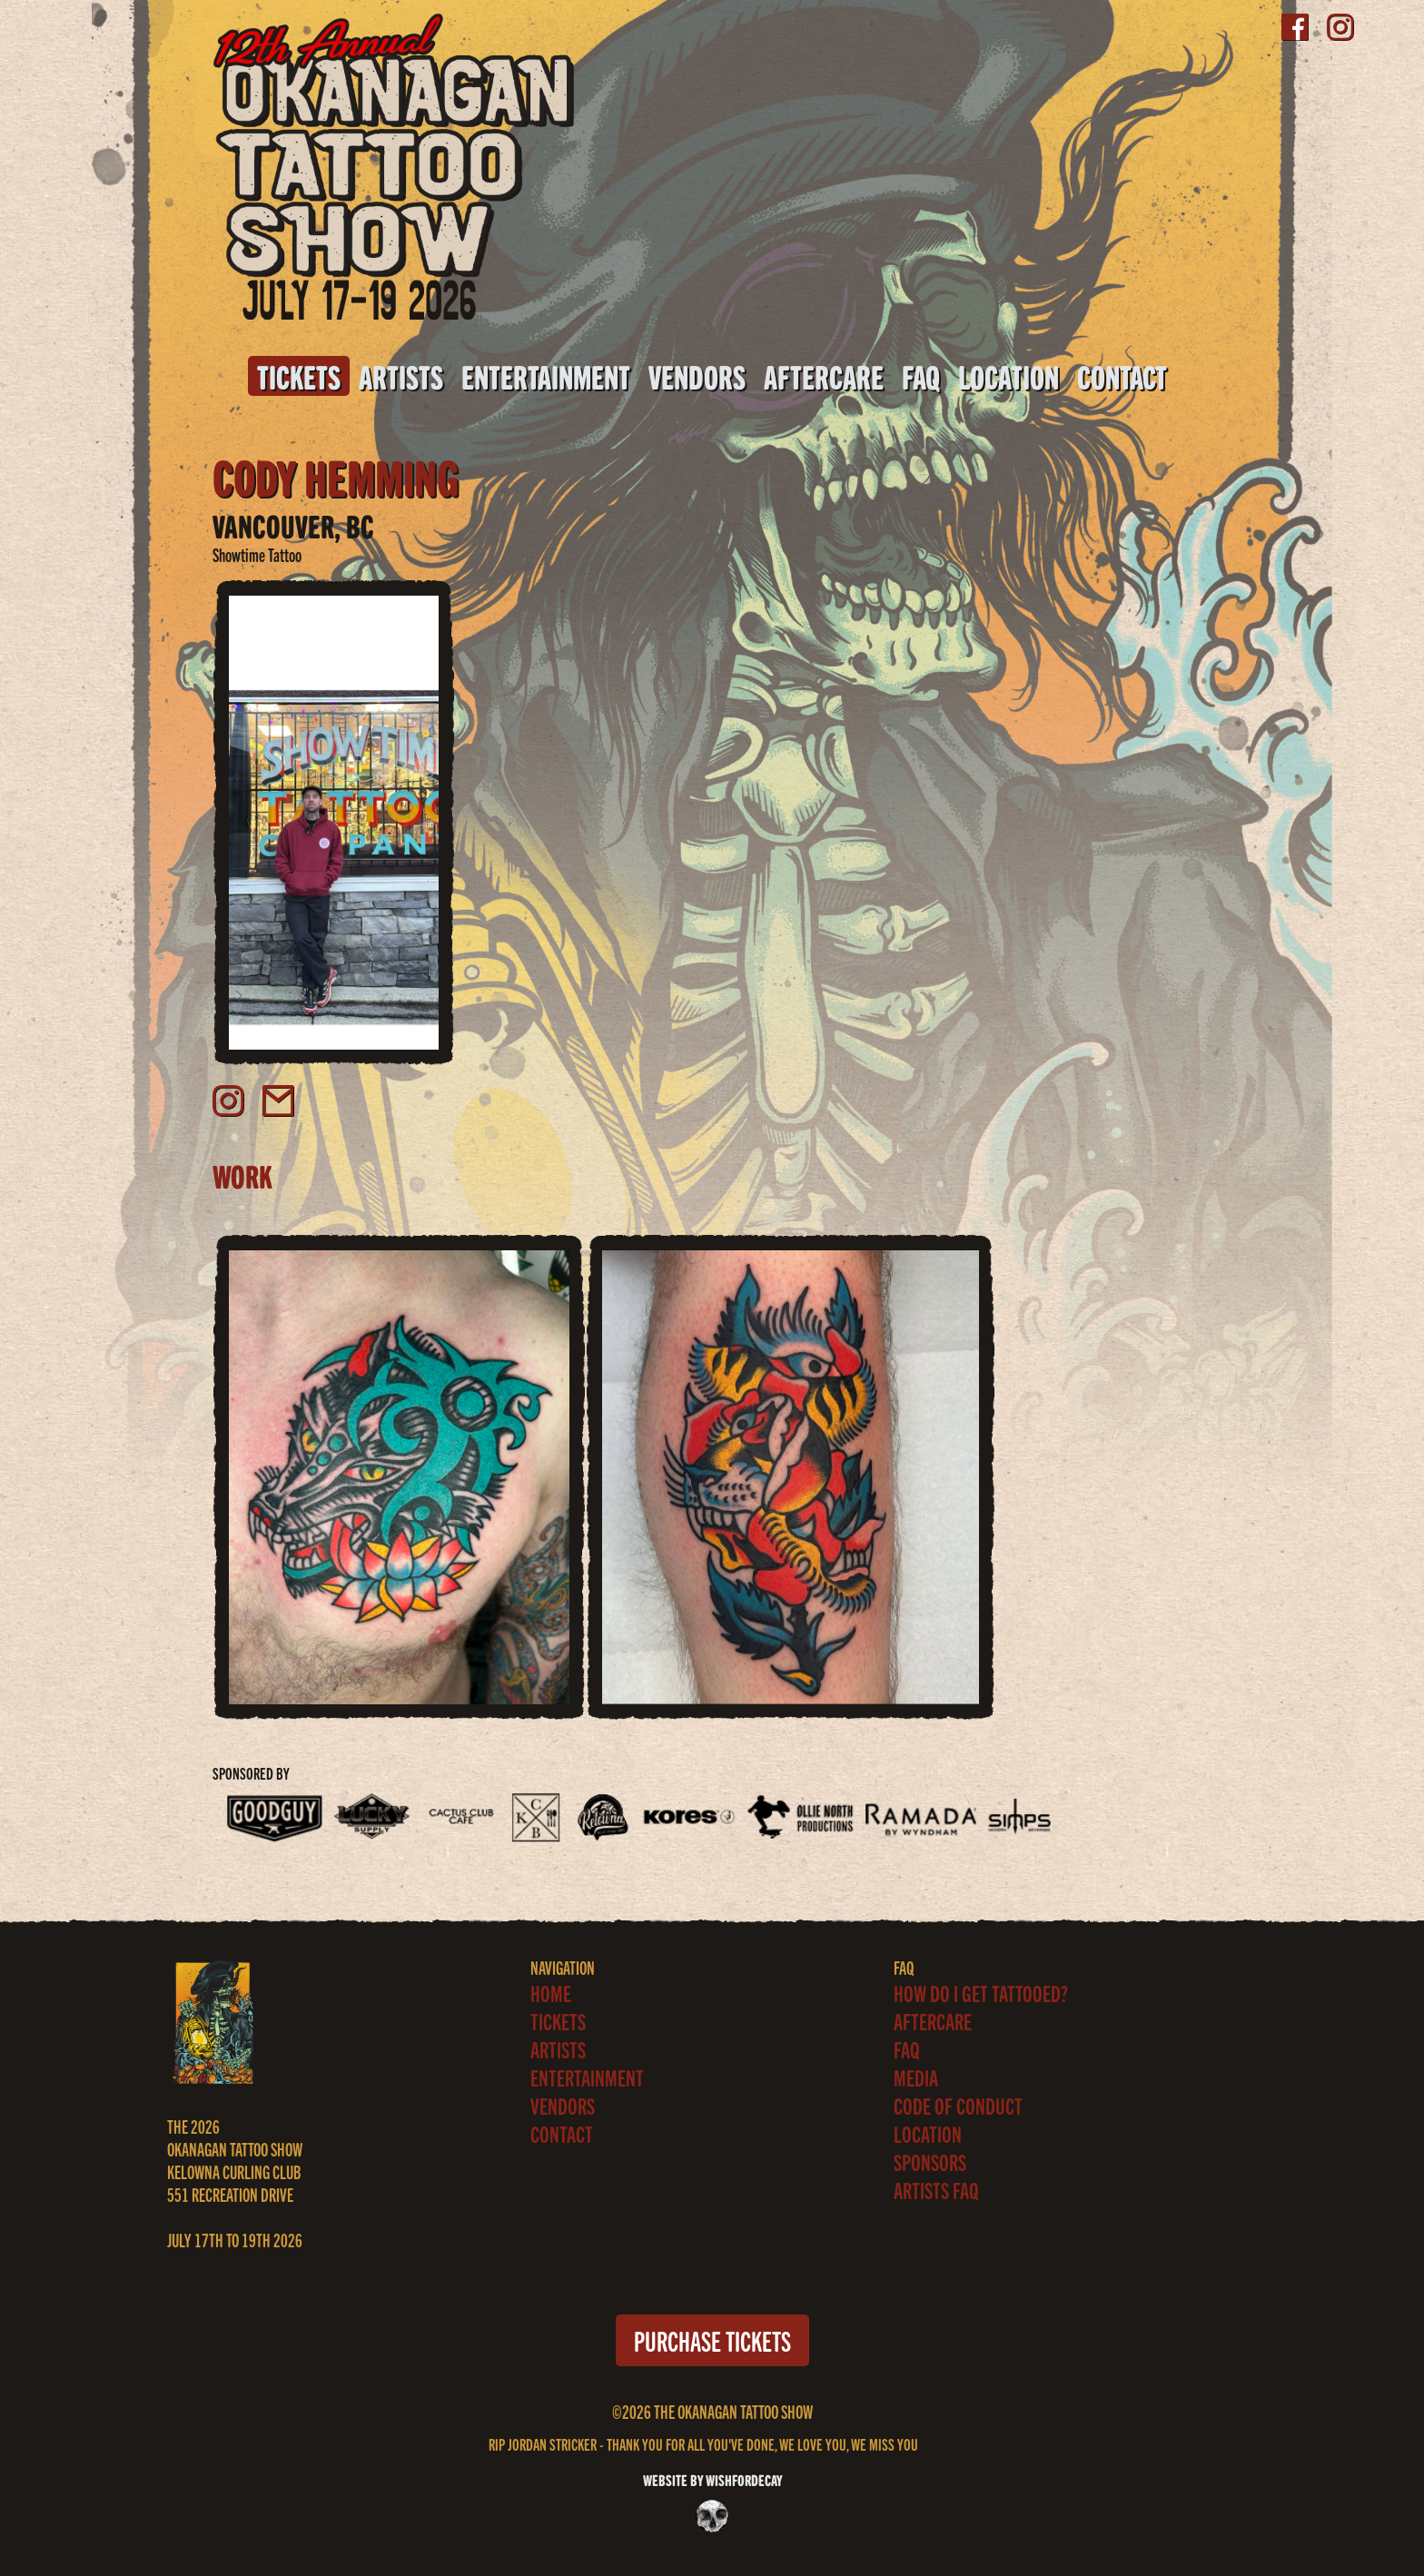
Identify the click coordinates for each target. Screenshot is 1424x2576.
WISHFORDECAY (742, 2479)
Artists (401, 376)
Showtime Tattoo (257, 554)
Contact (1122, 376)
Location (1008, 376)
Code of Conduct (958, 2105)
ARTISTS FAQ (936, 2190)
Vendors (697, 376)
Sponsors (930, 2161)
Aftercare (824, 376)
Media (916, 2077)
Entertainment (545, 376)
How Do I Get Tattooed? (981, 1993)
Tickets (299, 376)
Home (550, 1993)
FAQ (921, 376)
